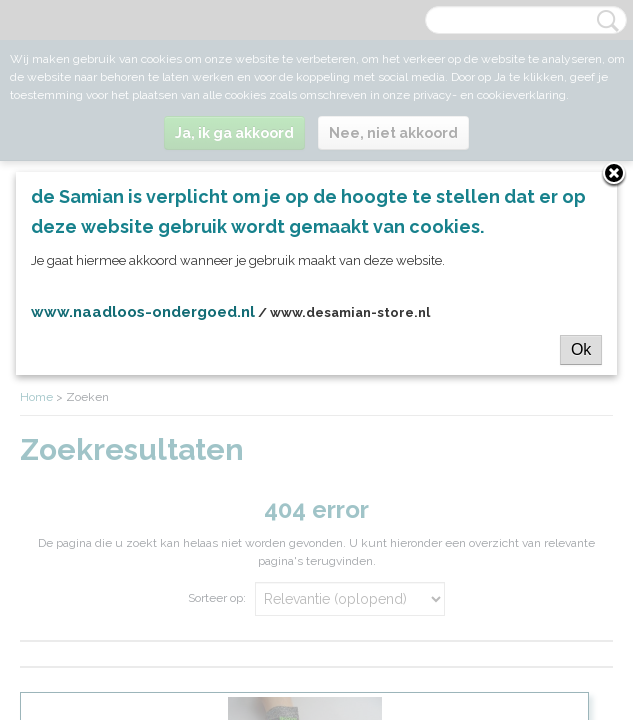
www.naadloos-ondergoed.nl (143, 312)
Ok (581, 349)
